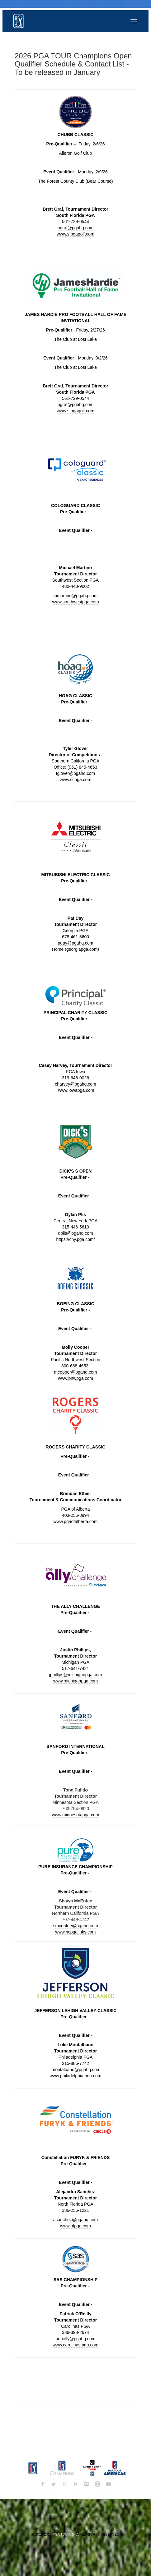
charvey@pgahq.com (75, 1084)
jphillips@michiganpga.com (75, 1674)
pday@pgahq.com (75, 942)
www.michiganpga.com (75, 1680)
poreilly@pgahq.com (76, 2338)
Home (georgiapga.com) (75, 949)
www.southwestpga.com (75, 601)
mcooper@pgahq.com (75, 1372)
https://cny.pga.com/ (75, 1239)
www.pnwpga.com (75, 1378)
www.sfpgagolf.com (75, 233)
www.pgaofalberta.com (76, 1521)
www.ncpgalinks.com (75, 1931)
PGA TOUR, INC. (66, 2534)
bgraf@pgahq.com (75, 227)
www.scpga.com (75, 779)
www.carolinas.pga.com (75, 2344)
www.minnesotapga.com (75, 1814)
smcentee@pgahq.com (75, 1925)
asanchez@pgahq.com (75, 2219)
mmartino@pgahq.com (76, 595)
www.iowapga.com (76, 1090)
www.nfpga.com (75, 2225)
